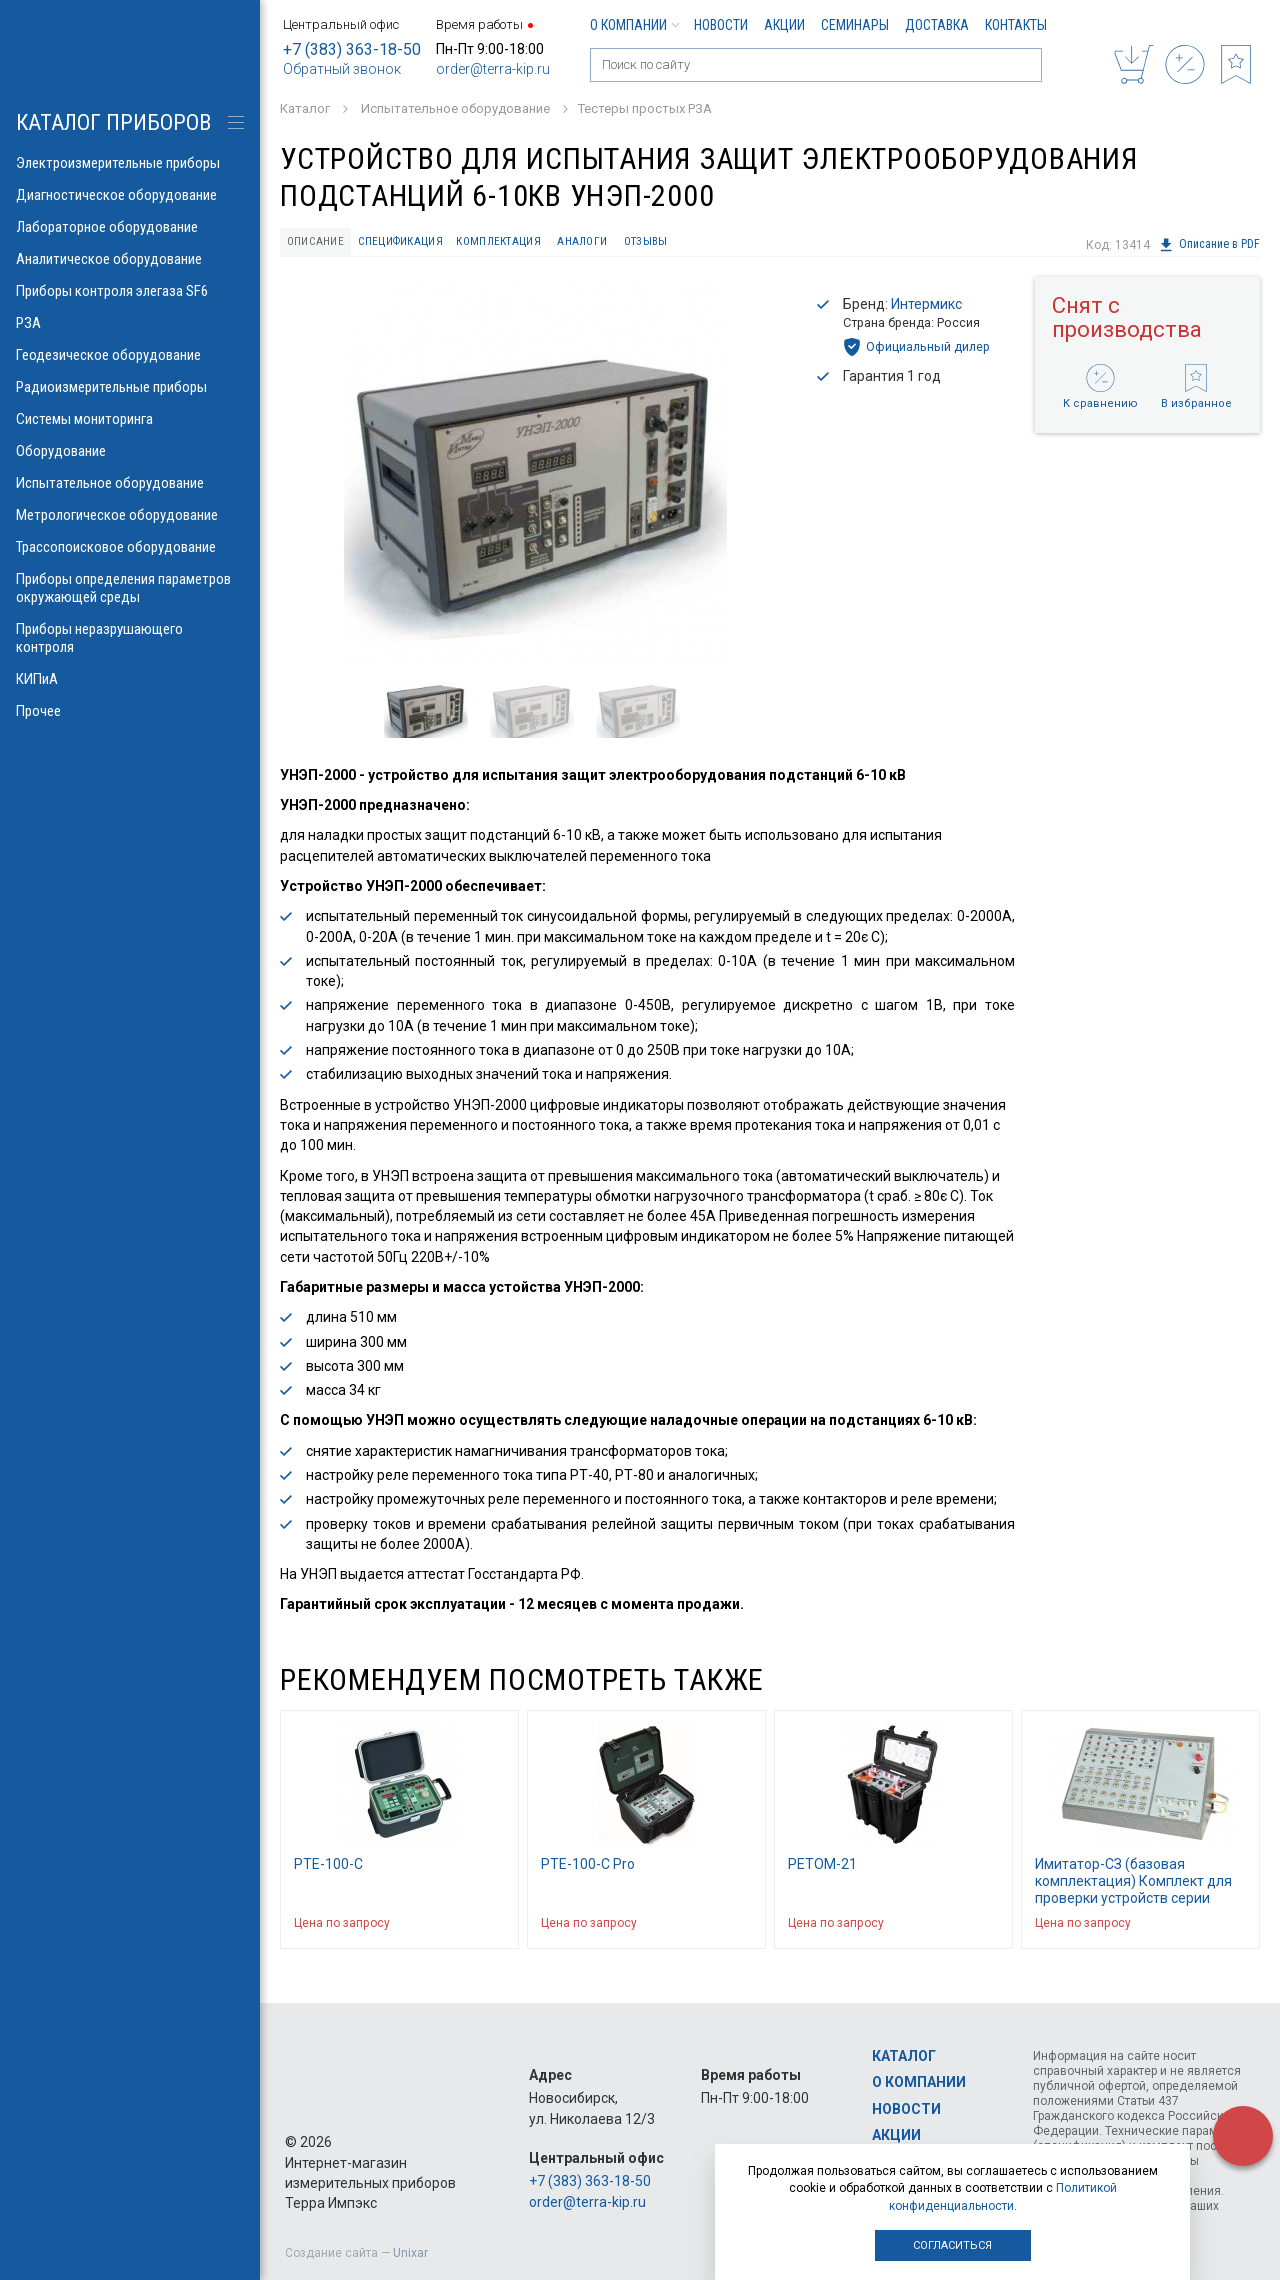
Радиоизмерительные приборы (130, 387)
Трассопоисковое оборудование (130, 547)
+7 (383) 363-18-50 (352, 49)
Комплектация (521, 243)
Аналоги (613, 243)
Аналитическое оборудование (130, 259)
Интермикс (926, 307)
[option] (535, 475)
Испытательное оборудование (130, 483)
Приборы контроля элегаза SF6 (130, 291)
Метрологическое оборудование (130, 515)
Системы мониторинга (130, 419)
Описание (320, 243)
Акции (784, 25)
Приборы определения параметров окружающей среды (130, 588)
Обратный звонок (342, 69)
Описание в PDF (1208, 245)
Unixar (410, 2253)
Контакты (1016, 25)
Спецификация (412, 243)
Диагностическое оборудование (130, 195)
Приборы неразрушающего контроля (130, 638)
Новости (721, 25)
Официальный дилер (916, 350)
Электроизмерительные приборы (130, 163)
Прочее (130, 711)
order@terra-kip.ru (493, 69)
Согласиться (952, 2245)
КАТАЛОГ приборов (113, 122)
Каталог (904, 2057)
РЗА (130, 323)
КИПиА (130, 679)
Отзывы (682, 243)
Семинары (855, 25)
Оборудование (130, 451)
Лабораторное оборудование (130, 227)
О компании (634, 25)
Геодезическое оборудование (130, 355)
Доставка (937, 25)
